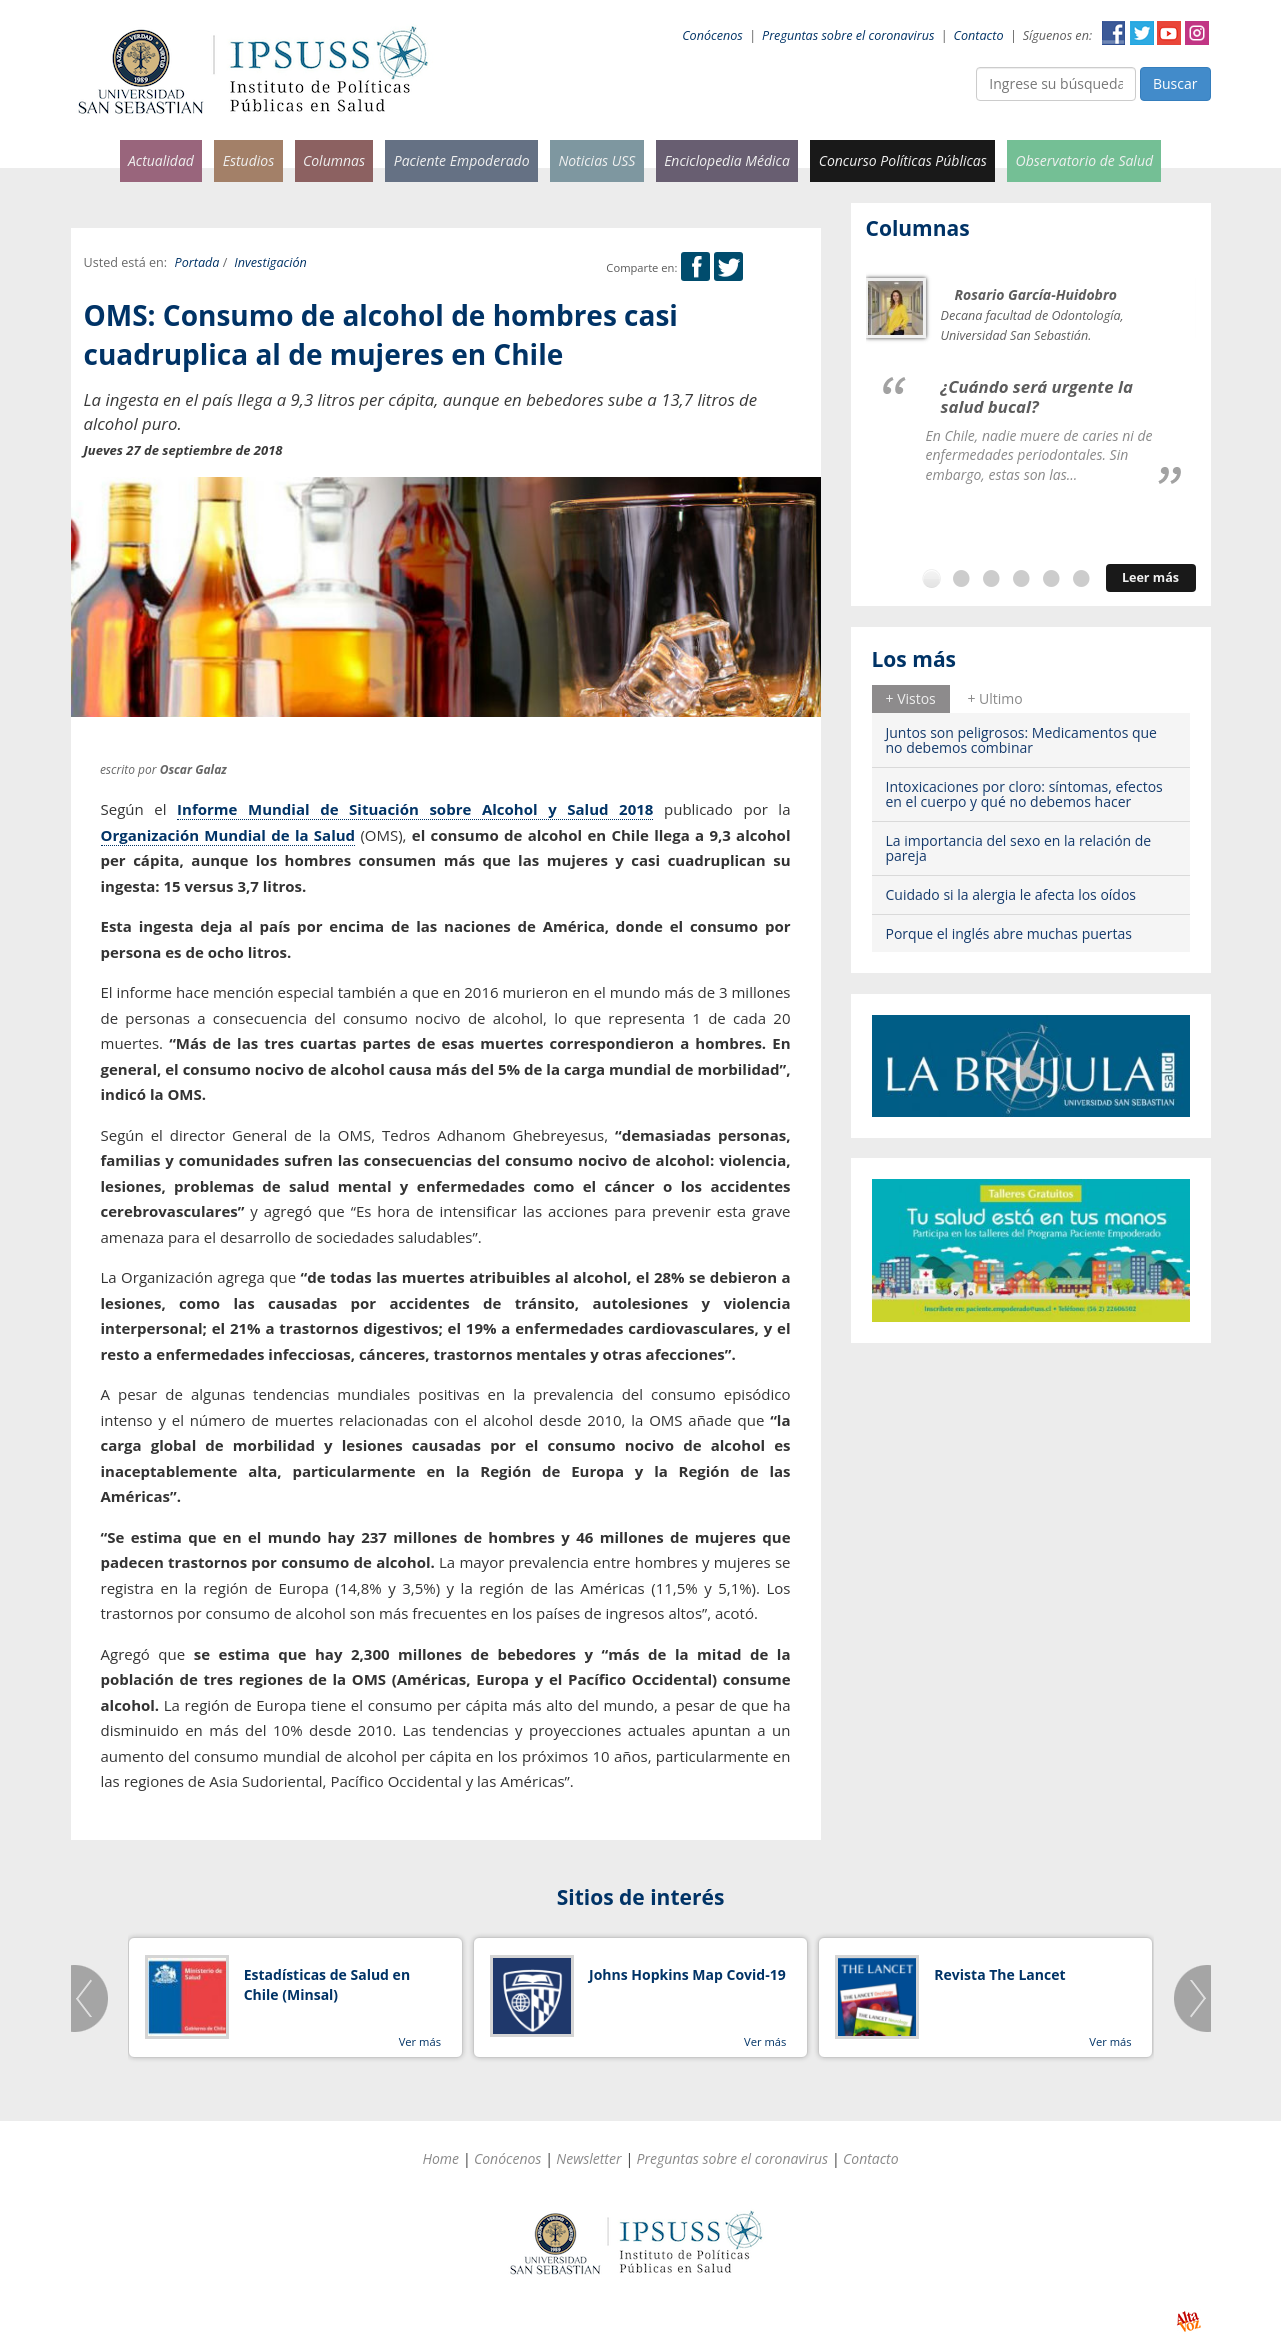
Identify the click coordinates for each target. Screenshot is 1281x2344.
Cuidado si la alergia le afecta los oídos (1011, 894)
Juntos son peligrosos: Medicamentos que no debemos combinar (1021, 740)
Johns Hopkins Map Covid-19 (687, 1974)
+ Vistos (911, 698)
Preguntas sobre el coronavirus (848, 35)
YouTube (1169, 33)
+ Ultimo (994, 698)
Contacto (979, 35)
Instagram (1197, 33)
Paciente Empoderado (462, 160)
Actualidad (161, 160)
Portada (197, 262)
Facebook (1114, 33)
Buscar (1175, 83)
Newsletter (588, 2158)
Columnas (334, 160)
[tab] (911, 699)
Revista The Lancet (999, 1974)
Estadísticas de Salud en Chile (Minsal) (327, 1984)
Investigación (270, 262)
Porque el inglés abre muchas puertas (1009, 933)
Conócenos (712, 35)
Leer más (1150, 577)
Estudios (249, 160)
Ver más (420, 2041)
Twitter (1142, 33)
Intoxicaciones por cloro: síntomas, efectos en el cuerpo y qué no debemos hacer (1024, 794)
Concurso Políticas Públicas (903, 160)
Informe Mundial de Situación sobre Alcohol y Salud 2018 (415, 809)
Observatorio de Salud (1085, 160)
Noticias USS (596, 160)
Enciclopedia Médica (727, 160)
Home (440, 2158)
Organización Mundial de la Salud (228, 835)
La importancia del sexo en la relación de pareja (1019, 848)
